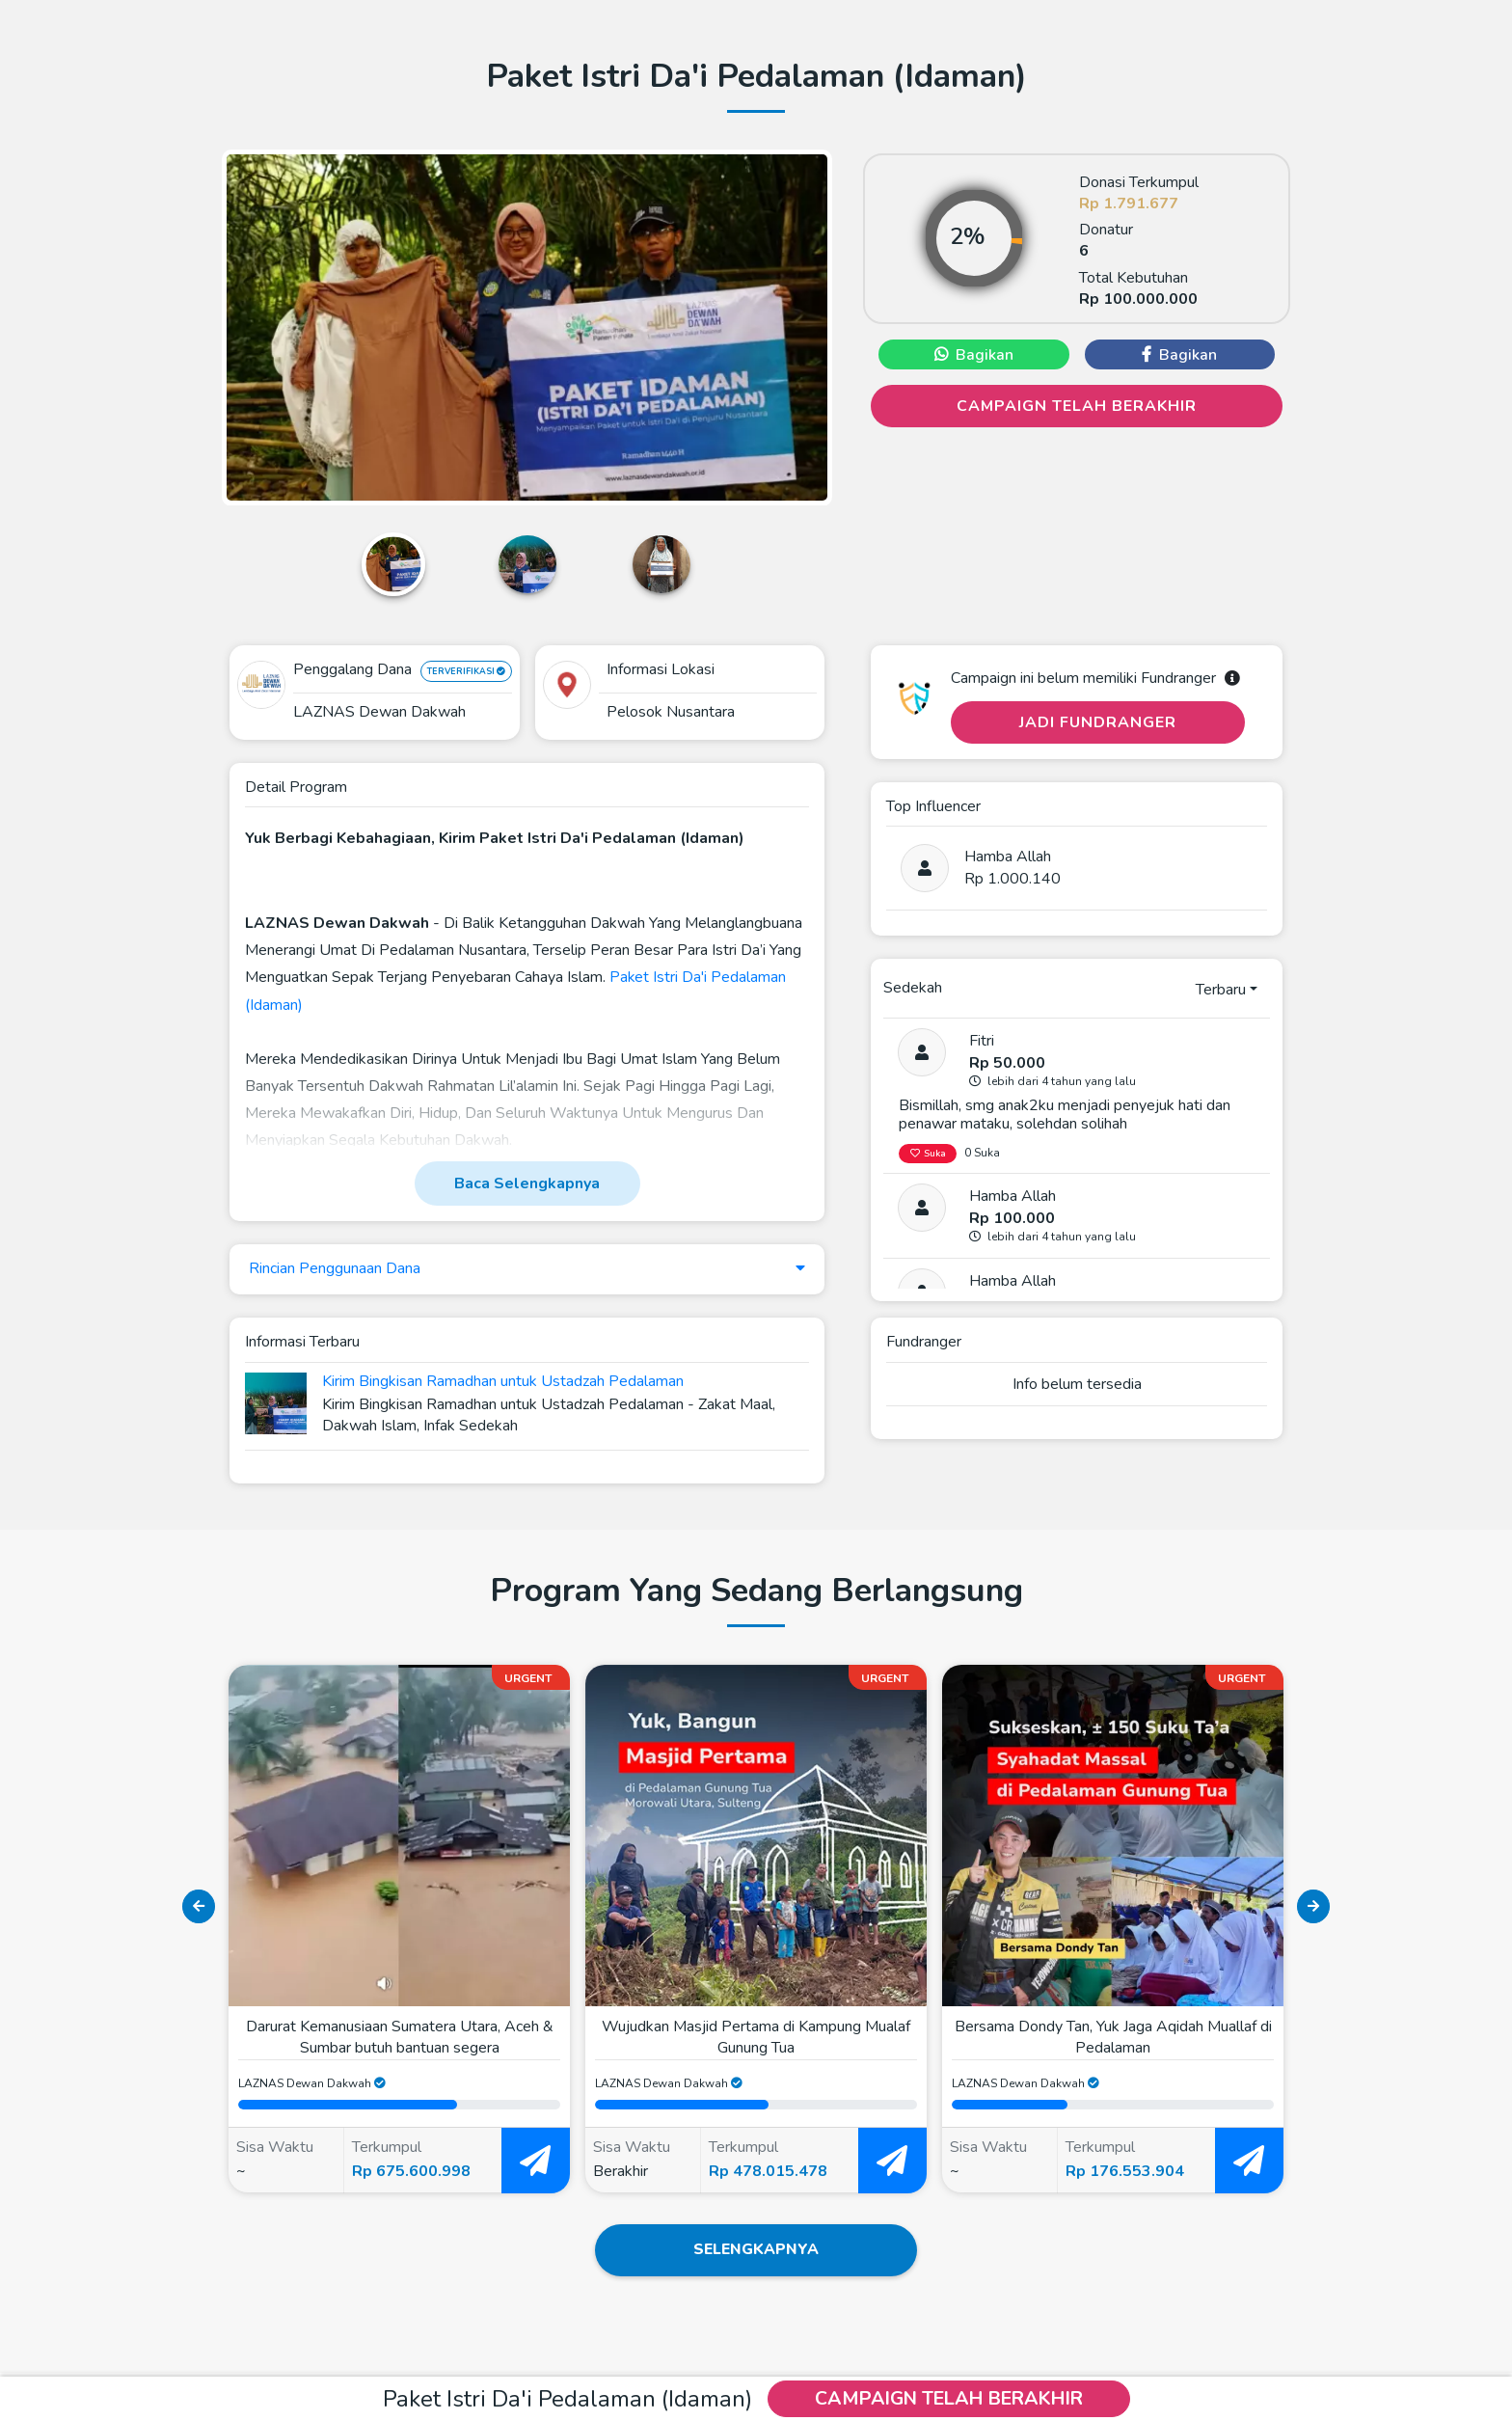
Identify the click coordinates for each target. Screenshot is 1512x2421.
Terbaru (1221, 989)
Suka (928, 1153)
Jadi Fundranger (1097, 722)
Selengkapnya (756, 2251)
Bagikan (973, 355)
